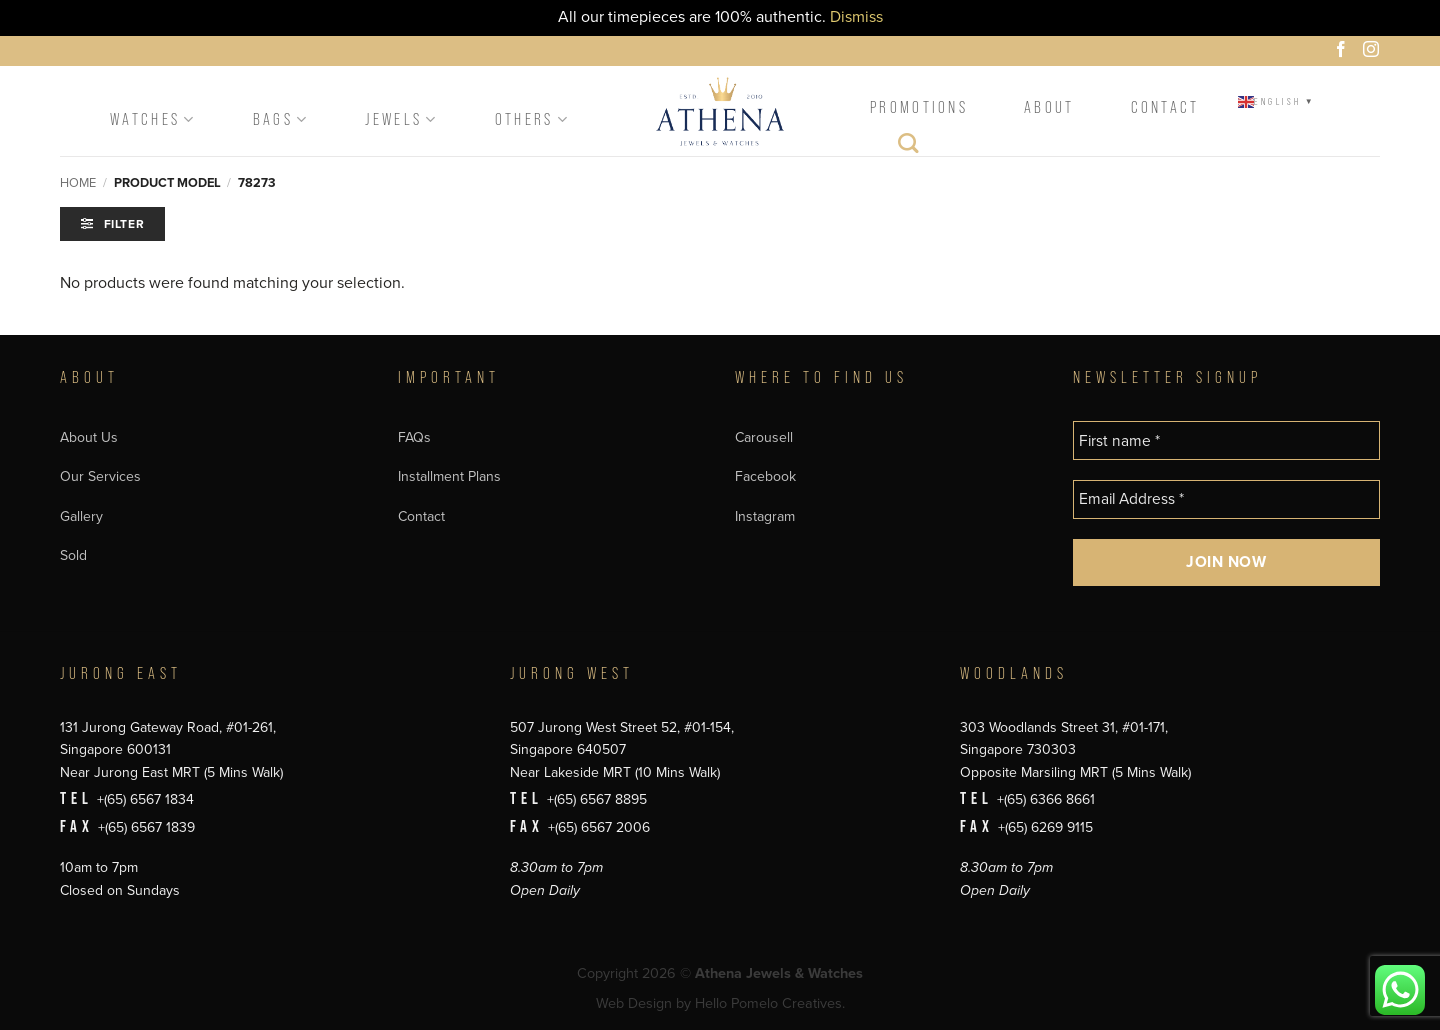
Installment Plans (449, 476)
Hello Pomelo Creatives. (770, 1003)
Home (78, 183)
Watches (153, 119)
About (1049, 107)
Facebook (765, 476)
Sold (73, 555)
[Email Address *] (1227, 499)
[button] (112, 224)
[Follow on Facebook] (1344, 52)
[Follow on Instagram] (1374, 52)
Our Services (100, 476)
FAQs (414, 437)
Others (532, 119)
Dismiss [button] (856, 17)
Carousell (764, 437)
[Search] (909, 148)
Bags (281, 119)
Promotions (919, 107)
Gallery (81, 516)
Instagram (765, 516)
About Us (89, 437)
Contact (1165, 107)
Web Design (634, 1003)
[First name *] (1227, 440)
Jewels (401, 119)
